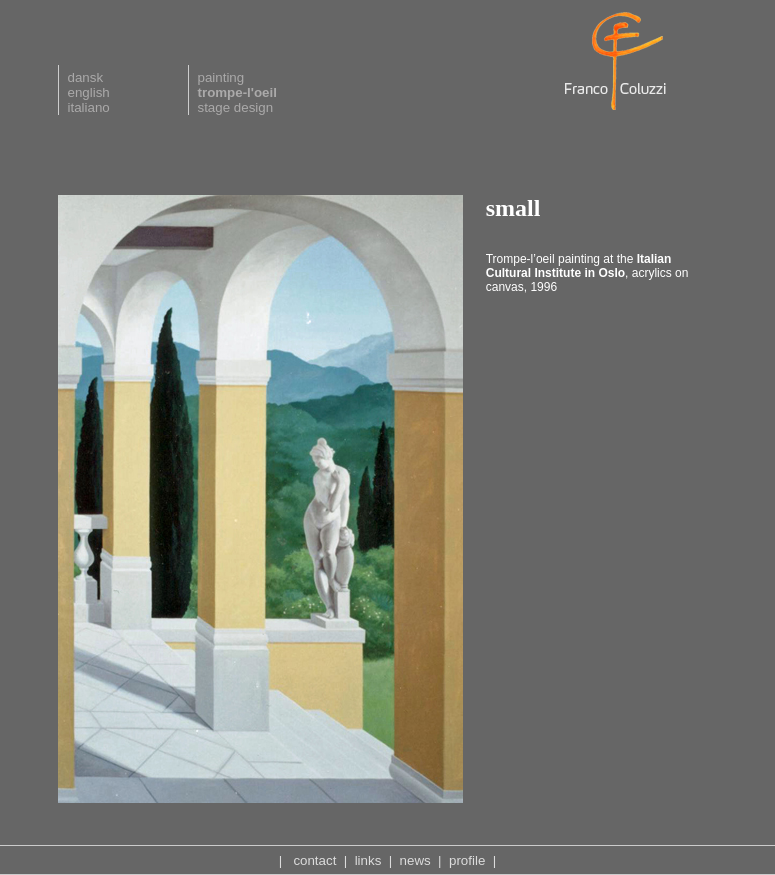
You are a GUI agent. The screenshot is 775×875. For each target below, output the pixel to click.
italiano (89, 107)
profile (467, 860)
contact (314, 860)
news (415, 860)
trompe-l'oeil (237, 92)
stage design (236, 107)
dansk (86, 77)
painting (221, 77)
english (89, 92)
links (368, 860)
